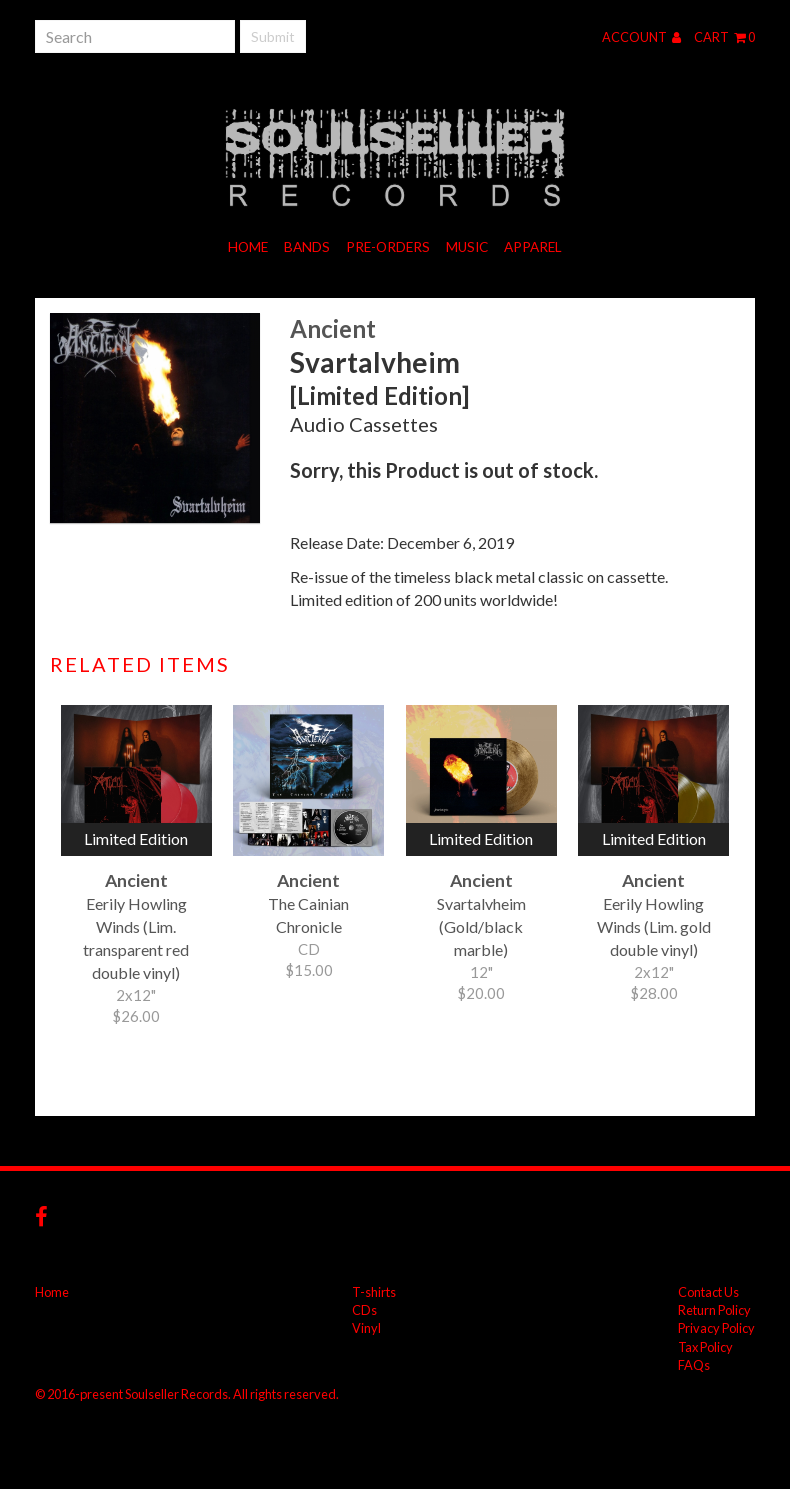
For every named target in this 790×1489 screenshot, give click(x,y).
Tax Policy (705, 1347)
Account (641, 37)
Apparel (533, 247)
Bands (307, 247)
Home (248, 247)
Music (467, 247)
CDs (364, 1310)
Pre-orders (388, 247)
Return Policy (714, 1310)
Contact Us (708, 1292)
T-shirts (374, 1292)
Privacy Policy (716, 1328)
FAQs (694, 1365)
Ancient (333, 328)
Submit (273, 36)
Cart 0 (724, 37)
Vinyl (366, 1328)
